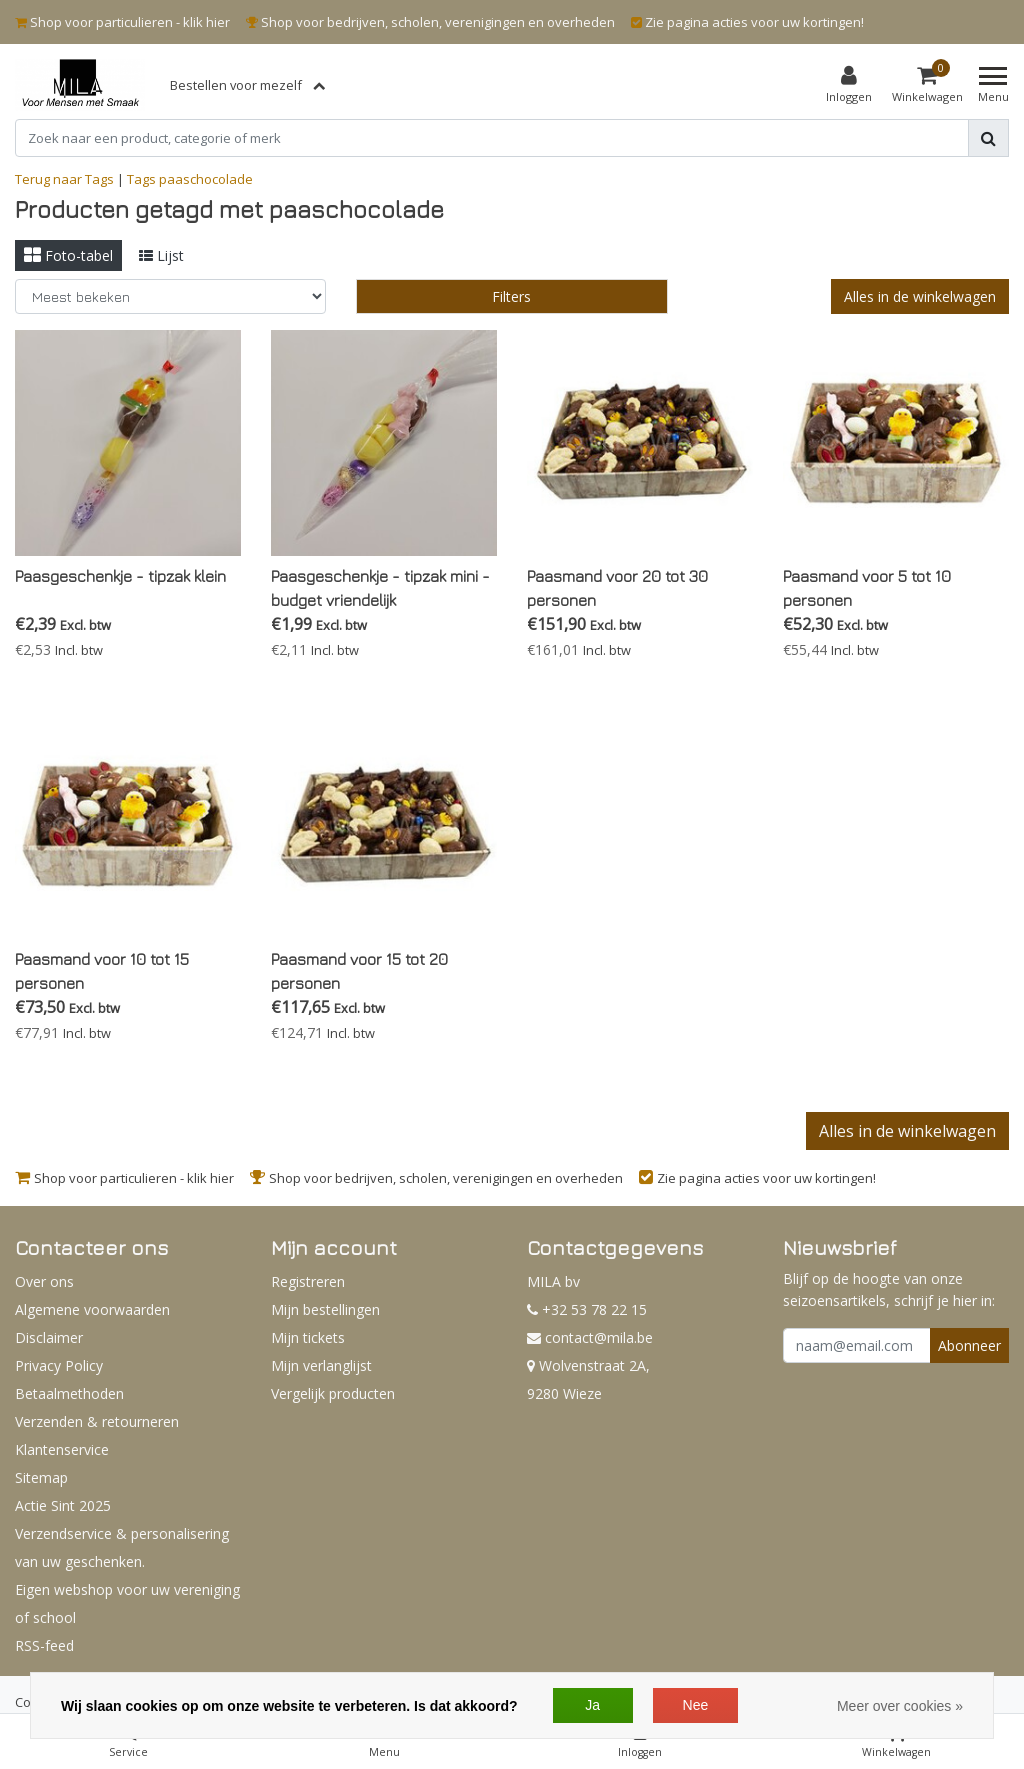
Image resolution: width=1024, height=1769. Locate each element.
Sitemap (41, 1477)
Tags (141, 179)
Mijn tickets (308, 1337)
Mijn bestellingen (325, 1309)
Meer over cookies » (900, 1706)
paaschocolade (206, 179)
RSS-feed (44, 1645)
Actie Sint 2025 (63, 1505)
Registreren (308, 1281)
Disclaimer (49, 1337)
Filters (511, 296)
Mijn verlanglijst (321, 1365)
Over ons (44, 1281)
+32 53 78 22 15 (587, 1309)
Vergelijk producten (333, 1393)
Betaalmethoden (69, 1393)
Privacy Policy (59, 1365)
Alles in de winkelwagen (920, 296)
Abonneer (969, 1345)
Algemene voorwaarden (92, 1309)
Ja (592, 1705)
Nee (696, 1705)
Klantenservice (62, 1449)
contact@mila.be (590, 1337)
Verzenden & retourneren (97, 1421)
